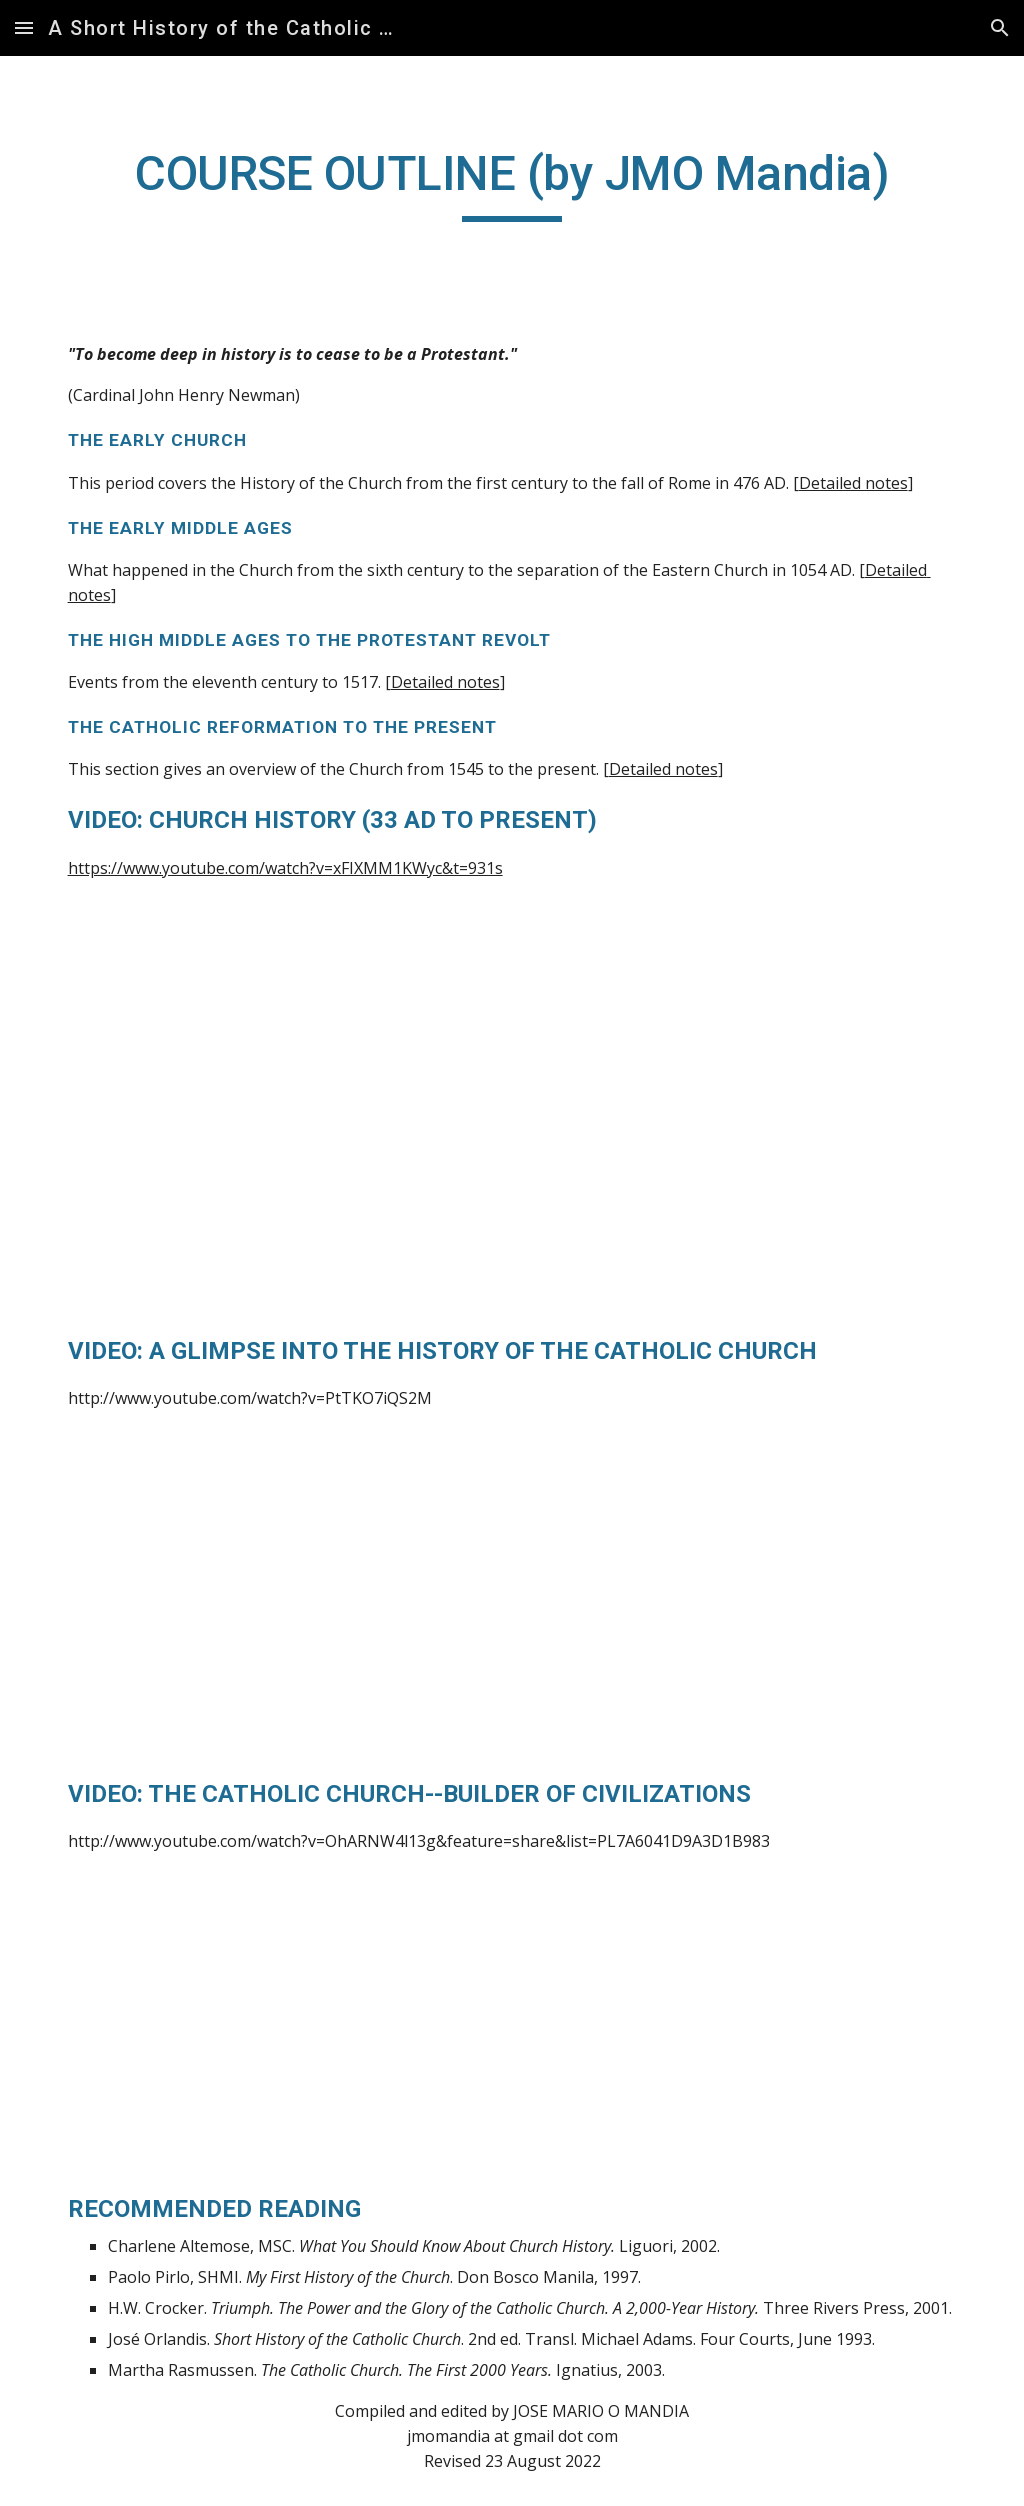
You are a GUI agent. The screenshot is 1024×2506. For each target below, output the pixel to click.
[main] (512, 183)
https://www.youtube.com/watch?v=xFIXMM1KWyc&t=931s (285, 868)
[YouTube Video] (280, 1126)
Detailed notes (853, 483)
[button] (24, 27)
